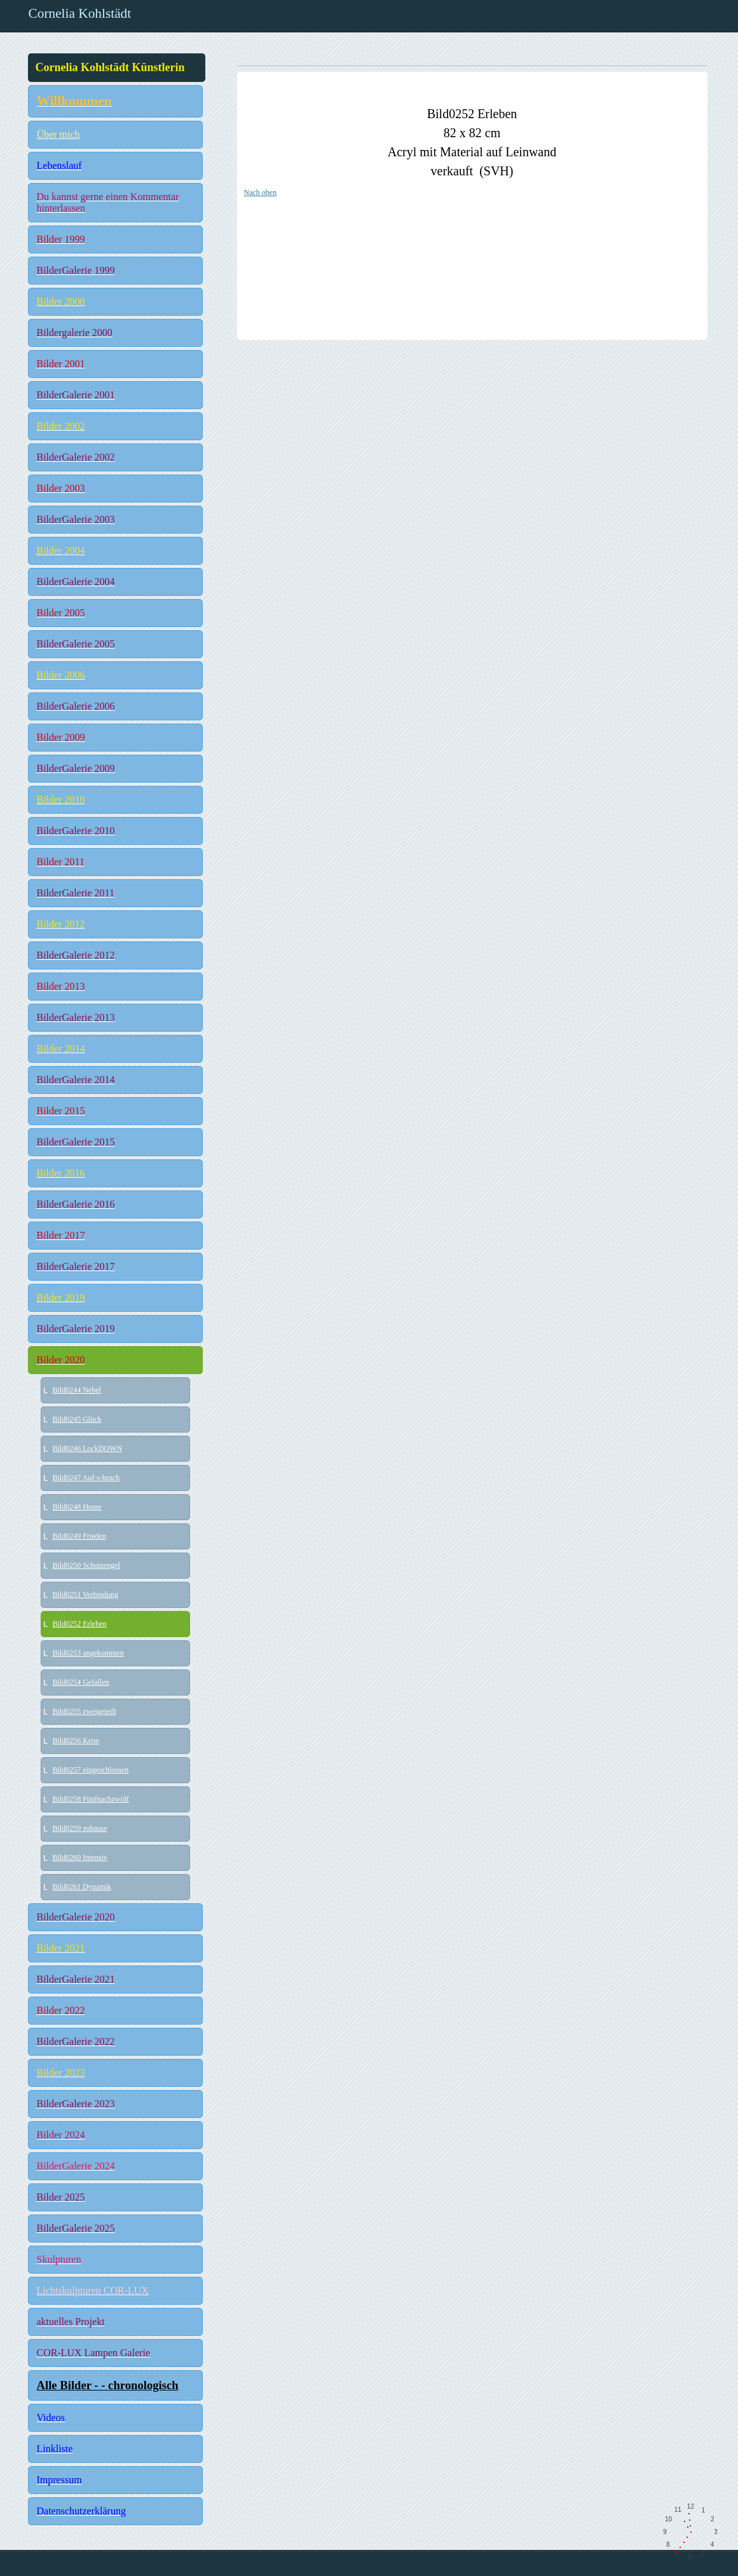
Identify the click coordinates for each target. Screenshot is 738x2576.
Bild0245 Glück (77, 1419)
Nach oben (260, 192)
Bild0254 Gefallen (81, 1682)
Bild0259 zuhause (80, 1828)
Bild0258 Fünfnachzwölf (91, 1799)
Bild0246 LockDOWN (88, 1448)
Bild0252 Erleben (80, 1623)
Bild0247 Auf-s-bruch (86, 1477)
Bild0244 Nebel (77, 1390)
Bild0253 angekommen (88, 1653)
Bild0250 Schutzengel (86, 1565)
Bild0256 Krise (76, 1740)
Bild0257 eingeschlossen (91, 1769)
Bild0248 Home (77, 1506)
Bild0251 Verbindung (85, 1594)
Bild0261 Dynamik (82, 1886)
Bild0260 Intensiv (80, 1857)
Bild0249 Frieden (79, 1536)
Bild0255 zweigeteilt (84, 1711)
